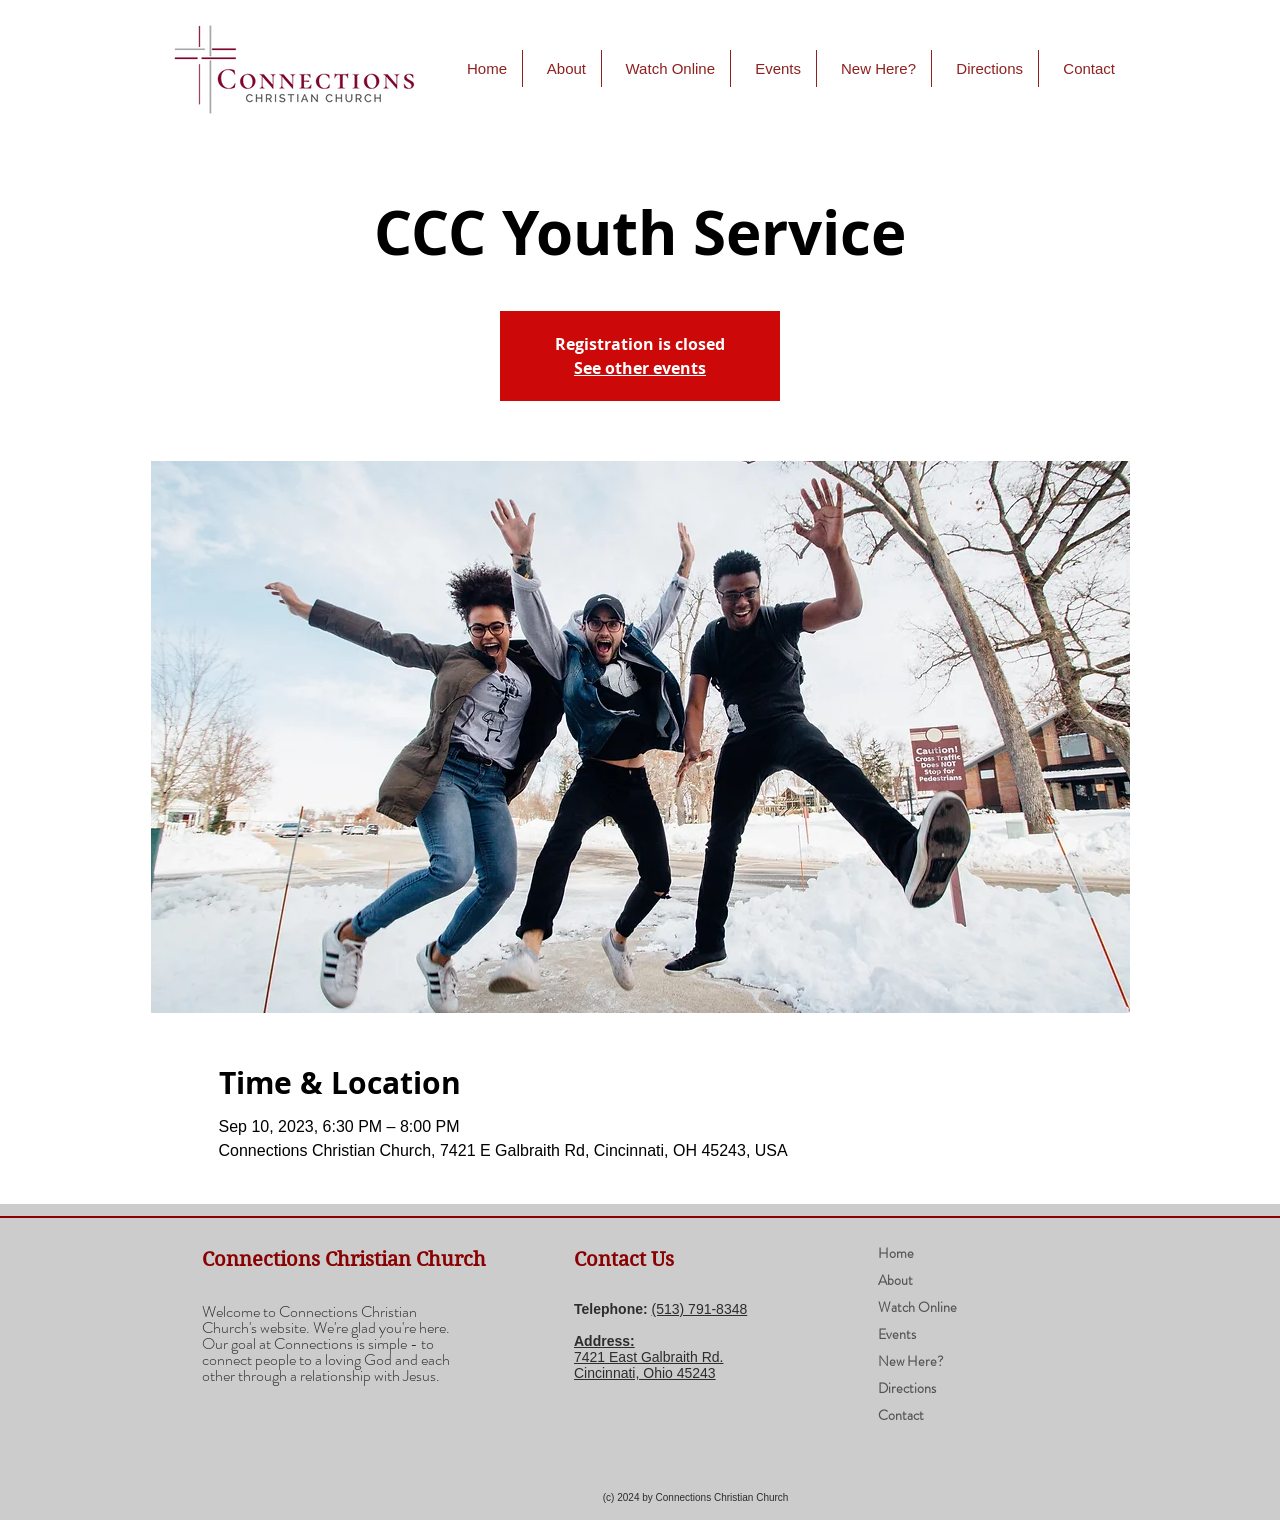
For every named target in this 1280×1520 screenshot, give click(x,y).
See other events (640, 368)
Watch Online (917, 1307)
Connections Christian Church (344, 1259)
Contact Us (624, 1259)
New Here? (911, 1361)
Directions (907, 1388)
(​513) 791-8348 (700, 1309)
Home (896, 1253)
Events (897, 1334)
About (895, 1280)
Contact (901, 1415)
